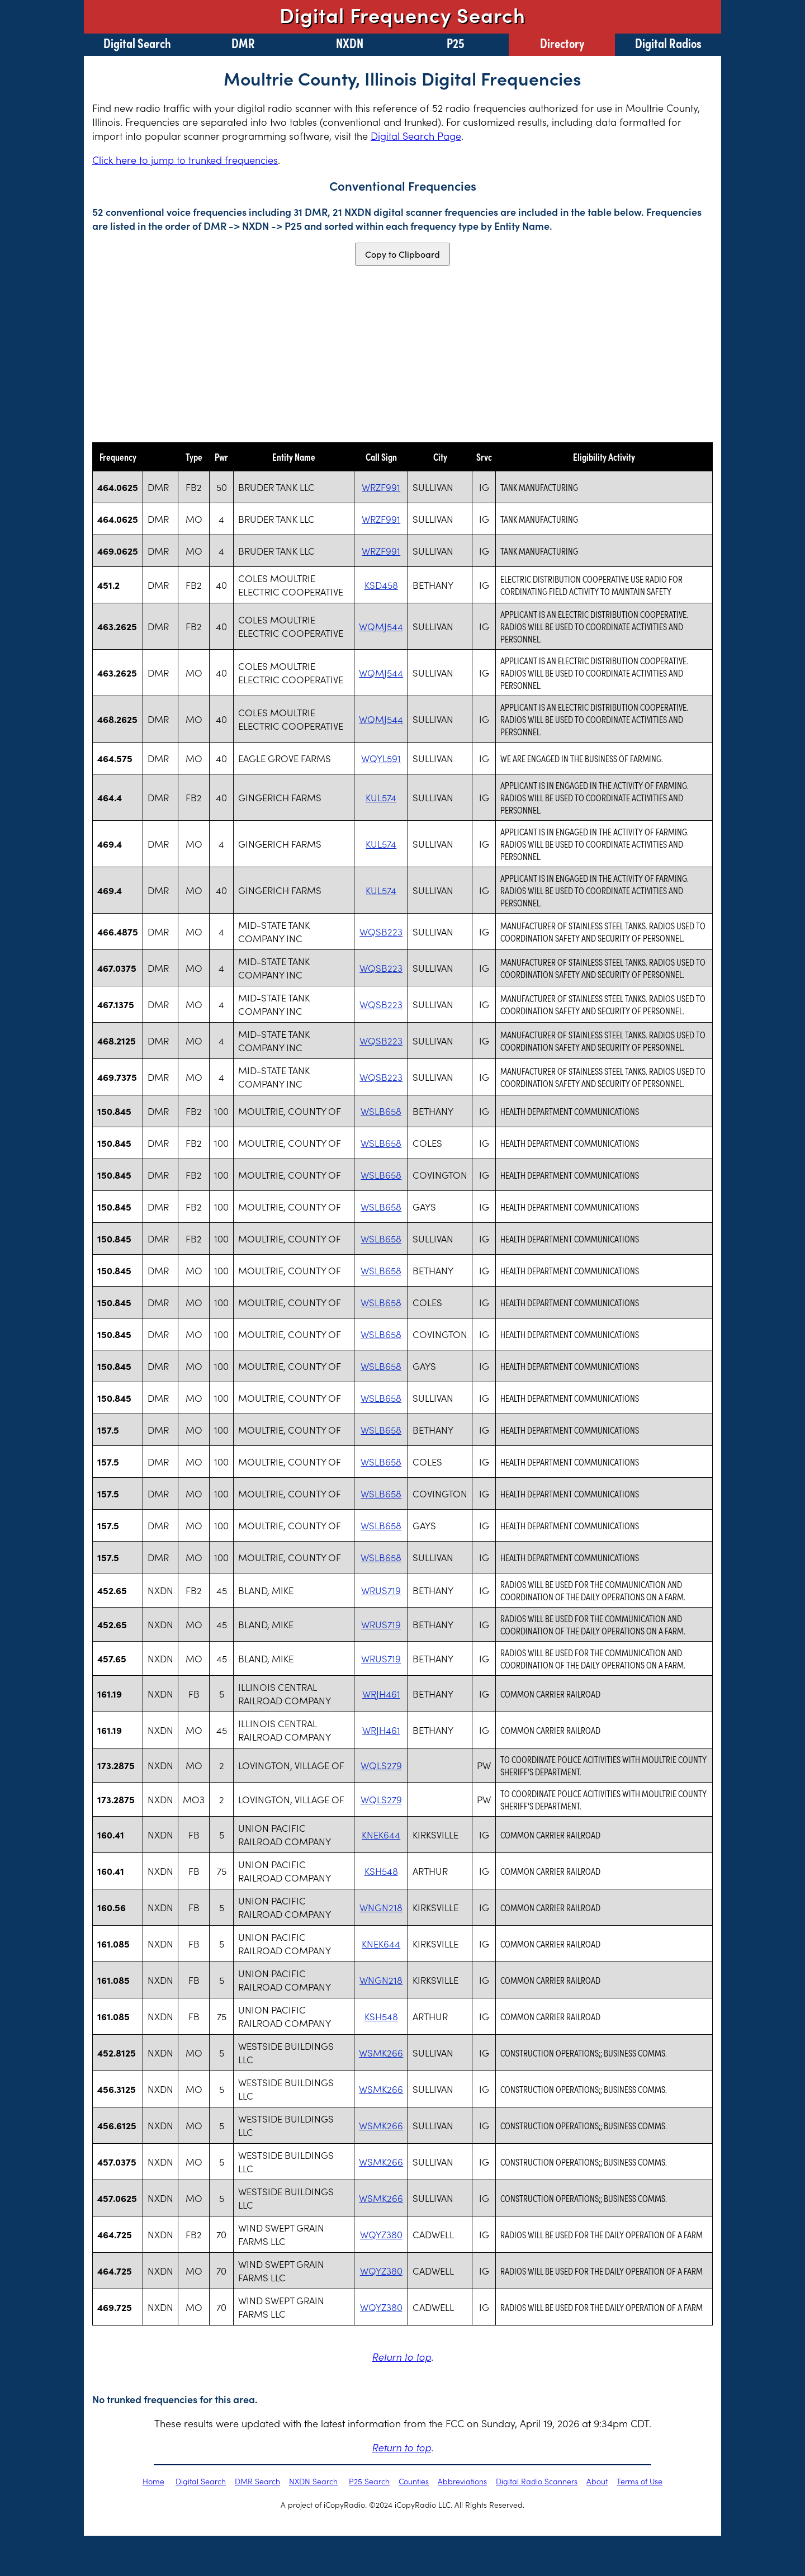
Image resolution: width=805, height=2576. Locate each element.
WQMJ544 (381, 626)
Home (153, 2481)
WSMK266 (381, 2052)
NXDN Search (313, 2481)
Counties (414, 2481)
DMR (243, 42)
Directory (562, 42)
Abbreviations (462, 2481)
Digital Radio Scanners (536, 2481)
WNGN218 (380, 1907)
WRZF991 (381, 487)
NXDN (349, 42)
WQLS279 (381, 1765)
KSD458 (381, 585)
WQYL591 (381, 758)
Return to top (401, 2357)
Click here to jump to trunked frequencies (185, 160)
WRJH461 (381, 1693)
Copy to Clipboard (402, 254)
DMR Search (257, 2481)
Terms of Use (639, 2481)
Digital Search (137, 42)
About (597, 2481)
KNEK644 (381, 1834)
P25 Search (369, 2481)
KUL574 (381, 797)
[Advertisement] (402, 354)
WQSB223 (380, 931)
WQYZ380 (381, 2234)
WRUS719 (381, 1590)
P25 (456, 42)
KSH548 (381, 1871)
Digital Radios (668, 42)
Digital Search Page (416, 136)
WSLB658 (381, 1111)
